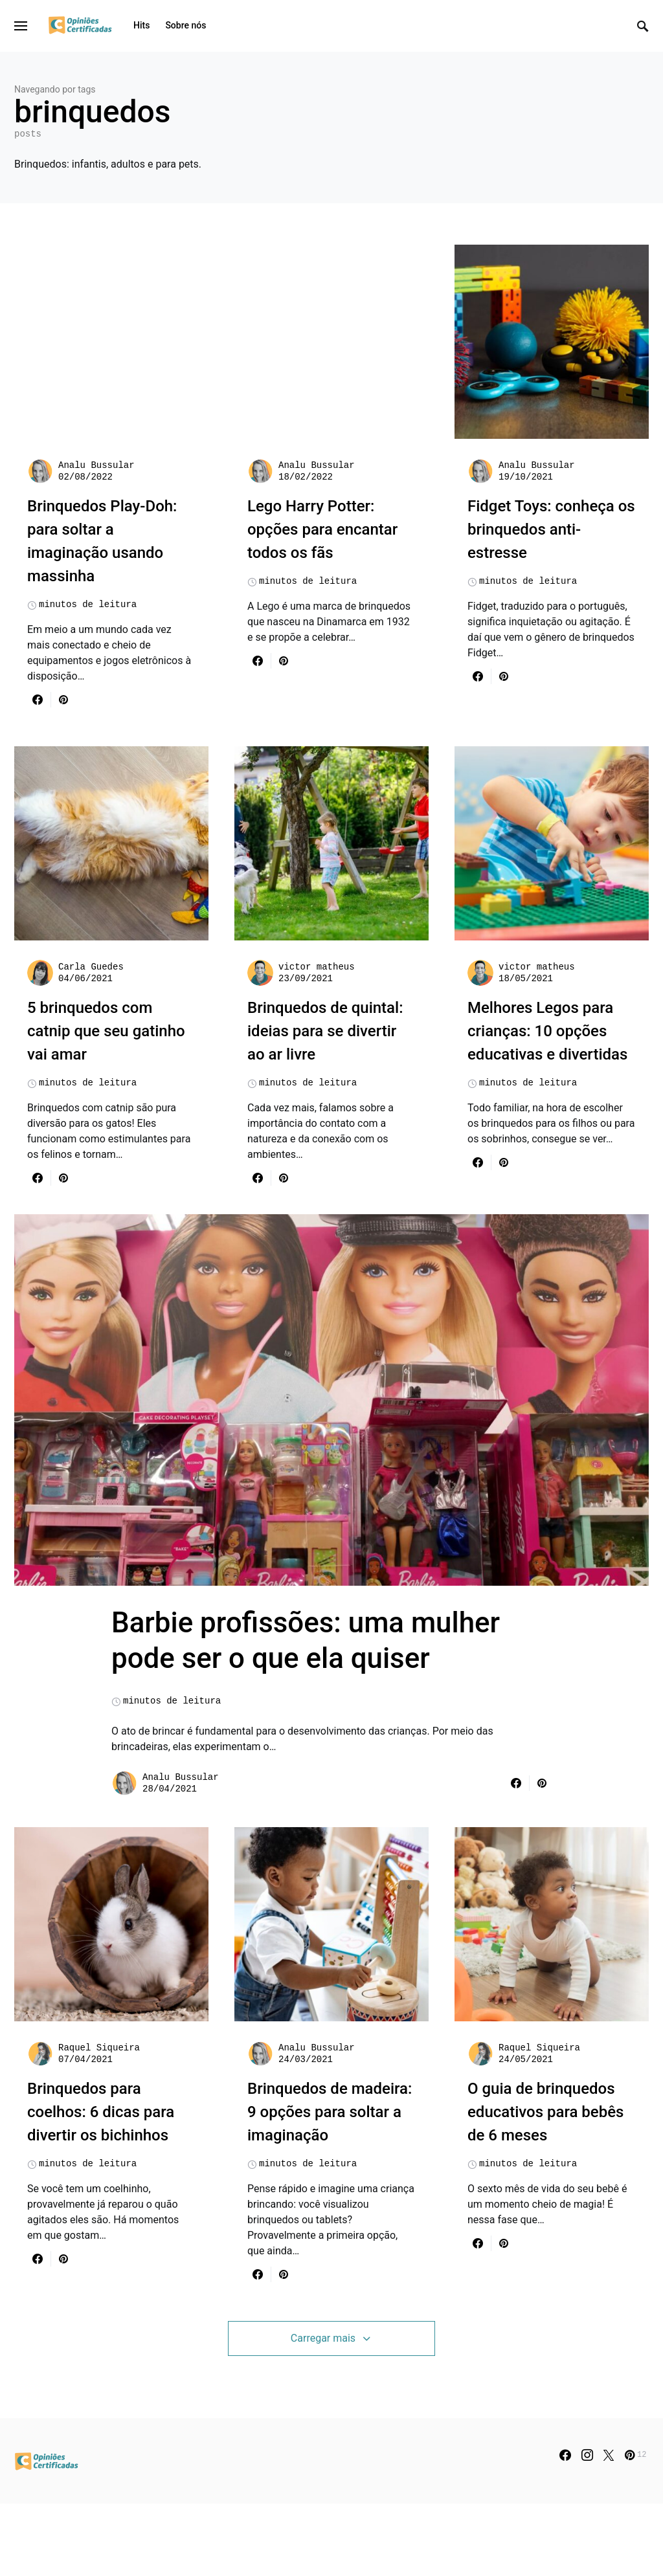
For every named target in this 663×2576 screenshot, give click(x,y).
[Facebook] (565, 2527)
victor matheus (316, 967)
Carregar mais (323, 2410)
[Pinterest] (635, 2527)
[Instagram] (587, 2527)
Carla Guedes (91, 967)
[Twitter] (608, 2527)
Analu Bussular (96, 465)
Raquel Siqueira (99, 2120)
